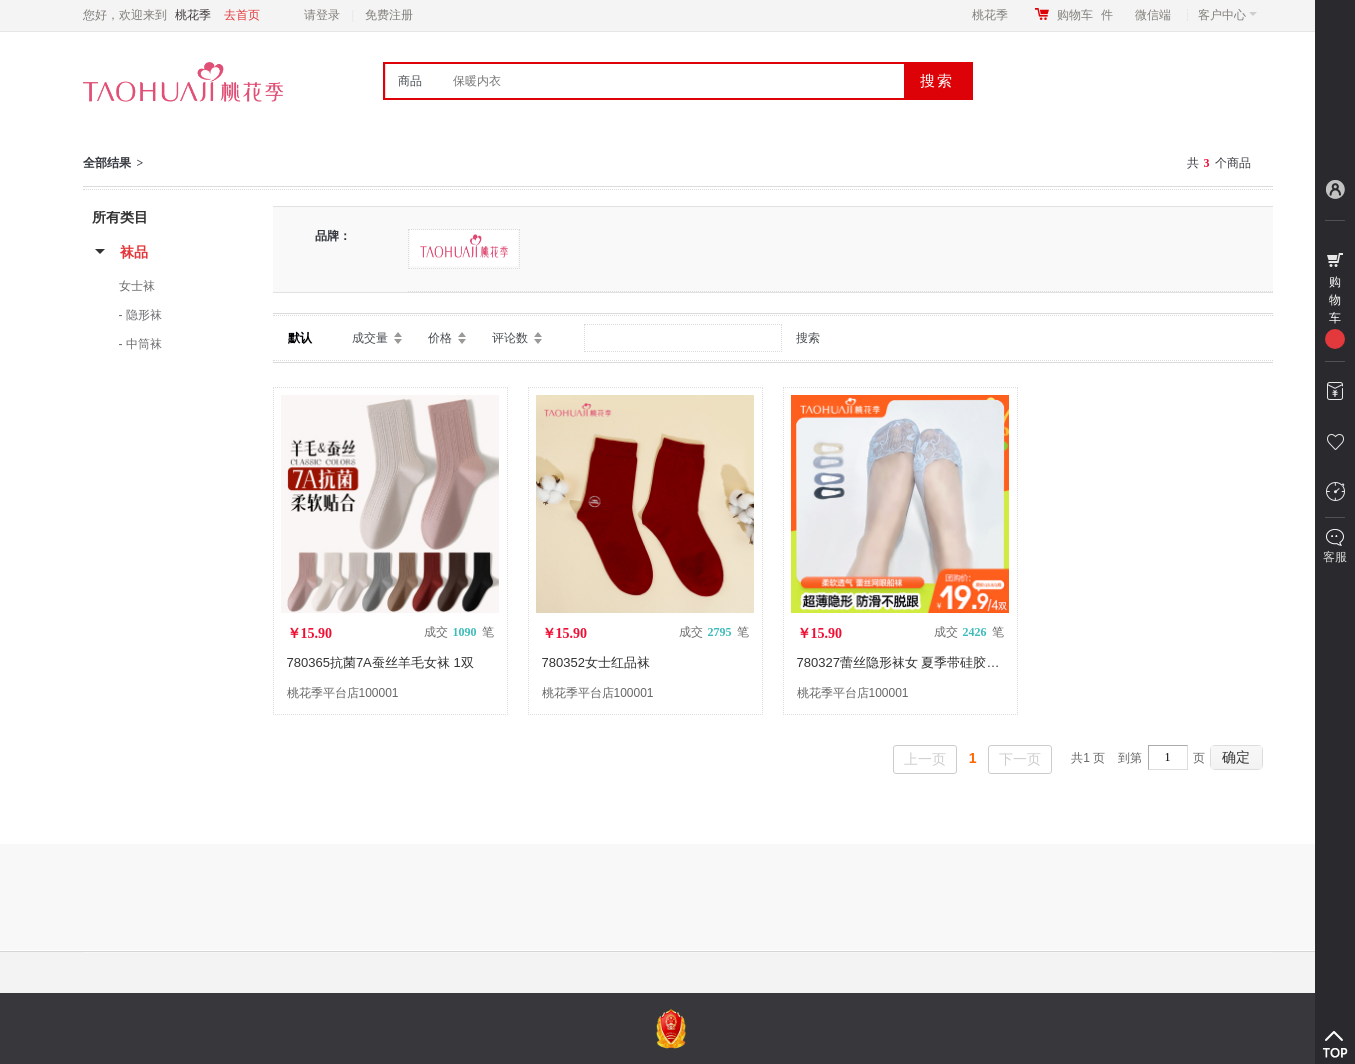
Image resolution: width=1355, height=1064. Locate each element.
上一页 (925, 759)
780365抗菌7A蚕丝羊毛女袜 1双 (380, 662)
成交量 (370, 338)
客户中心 (1227, 15)
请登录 (322, 15)
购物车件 (1085, 15)
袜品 (134, 252)
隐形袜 (144, 315)
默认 (300, 338)
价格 (440, 338)
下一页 (1020, 759)
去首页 (242, 15)
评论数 (510, 338)
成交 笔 (459, 632)
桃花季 (990, 15)
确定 (1236, 757)
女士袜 (137, 286)
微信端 (1153, 15)
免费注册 (389, 15)
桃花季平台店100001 (343, 693)
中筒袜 (144, 344)
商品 (410, 81)
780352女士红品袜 (596, 662)
